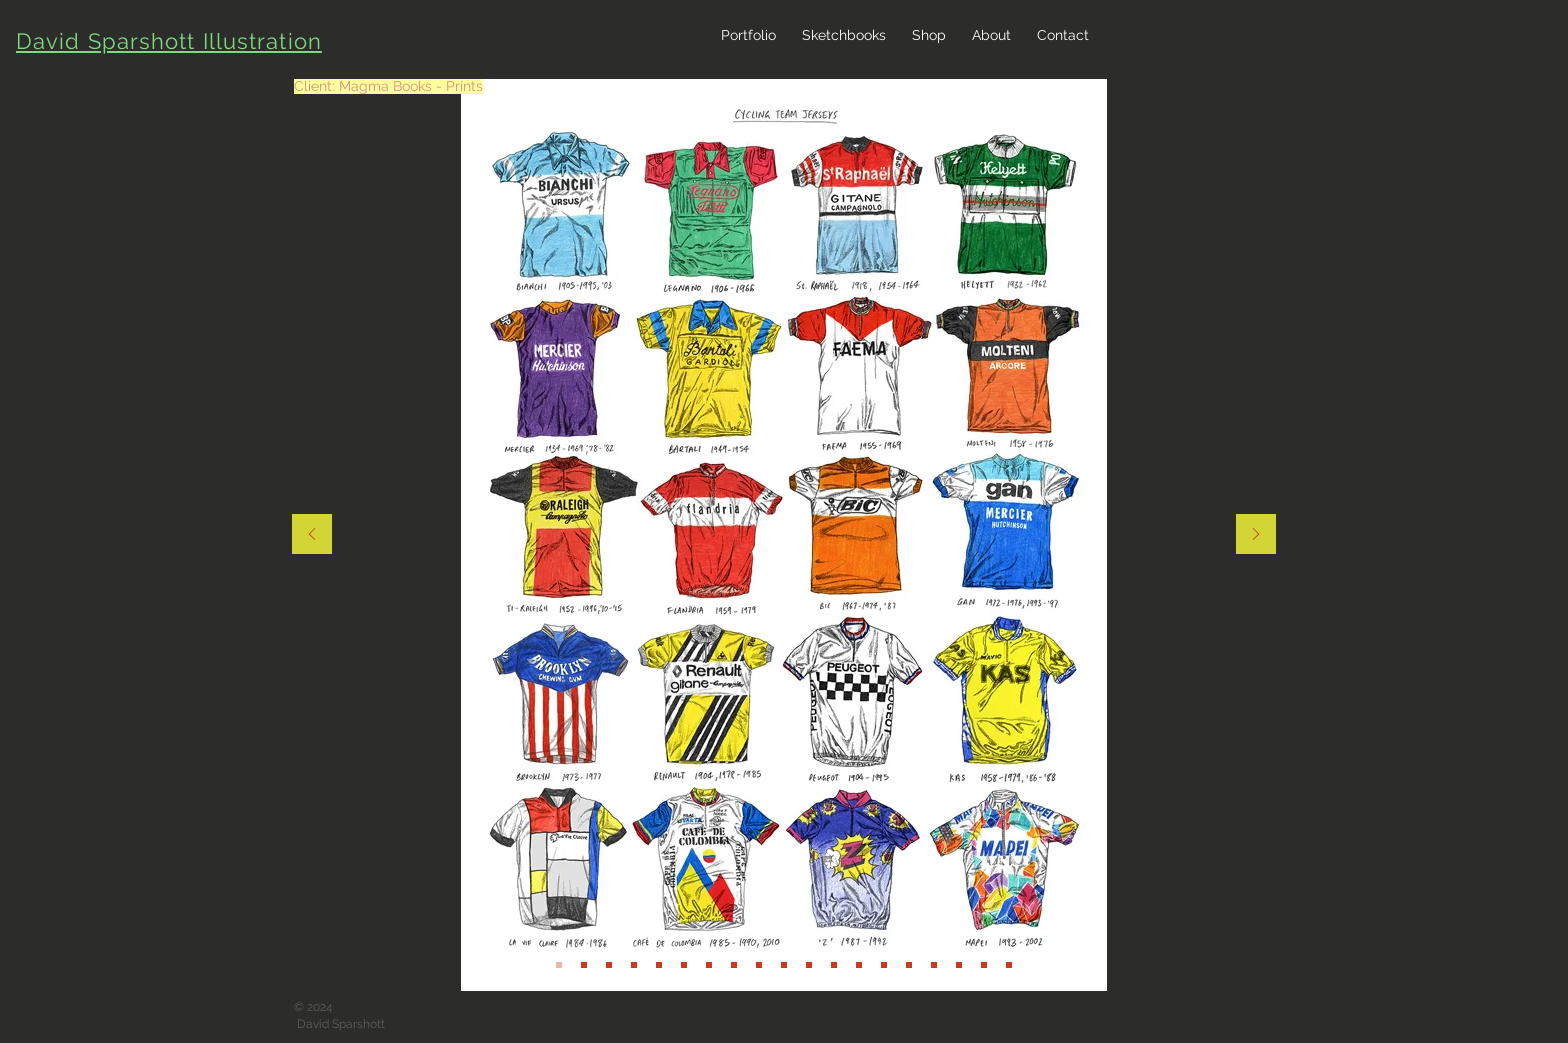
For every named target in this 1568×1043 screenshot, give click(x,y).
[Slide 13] (584, 965)
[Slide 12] (559, 965)
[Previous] (312, 535)
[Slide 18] (759, 965)
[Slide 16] (709, 965)
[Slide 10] (609, 965)
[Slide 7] (959, 965)
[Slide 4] (884, 965)
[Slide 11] (634, 965)
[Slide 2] (809, 965)
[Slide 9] (1009, 965)
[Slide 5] (909, 965)
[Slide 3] (859, 965)
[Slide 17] (734, 965)
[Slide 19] (784, 965)
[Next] (1256, 535)
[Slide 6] (934, 965)
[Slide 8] (984, 965)
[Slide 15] (684, 965)
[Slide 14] (659, 965)
